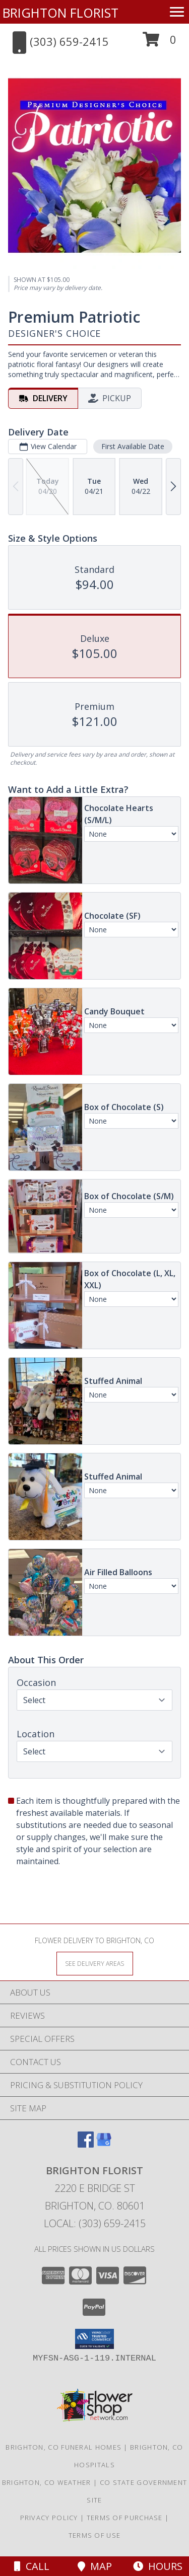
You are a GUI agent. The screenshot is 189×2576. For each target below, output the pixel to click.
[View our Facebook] (86, 2144)
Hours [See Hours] (157, 2566)
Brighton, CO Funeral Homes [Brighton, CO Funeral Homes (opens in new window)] (63, 2447)
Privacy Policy (49, 2517)
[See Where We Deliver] (94, 1963)
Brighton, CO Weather (46, 2482)
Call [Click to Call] (31, 2566)
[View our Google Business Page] (104, 2144)
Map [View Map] (95, 2566)
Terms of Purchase (125, 2517)
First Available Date (132, 446)
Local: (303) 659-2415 (95, 2223)
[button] (159, 43)
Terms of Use (95, 2535)
